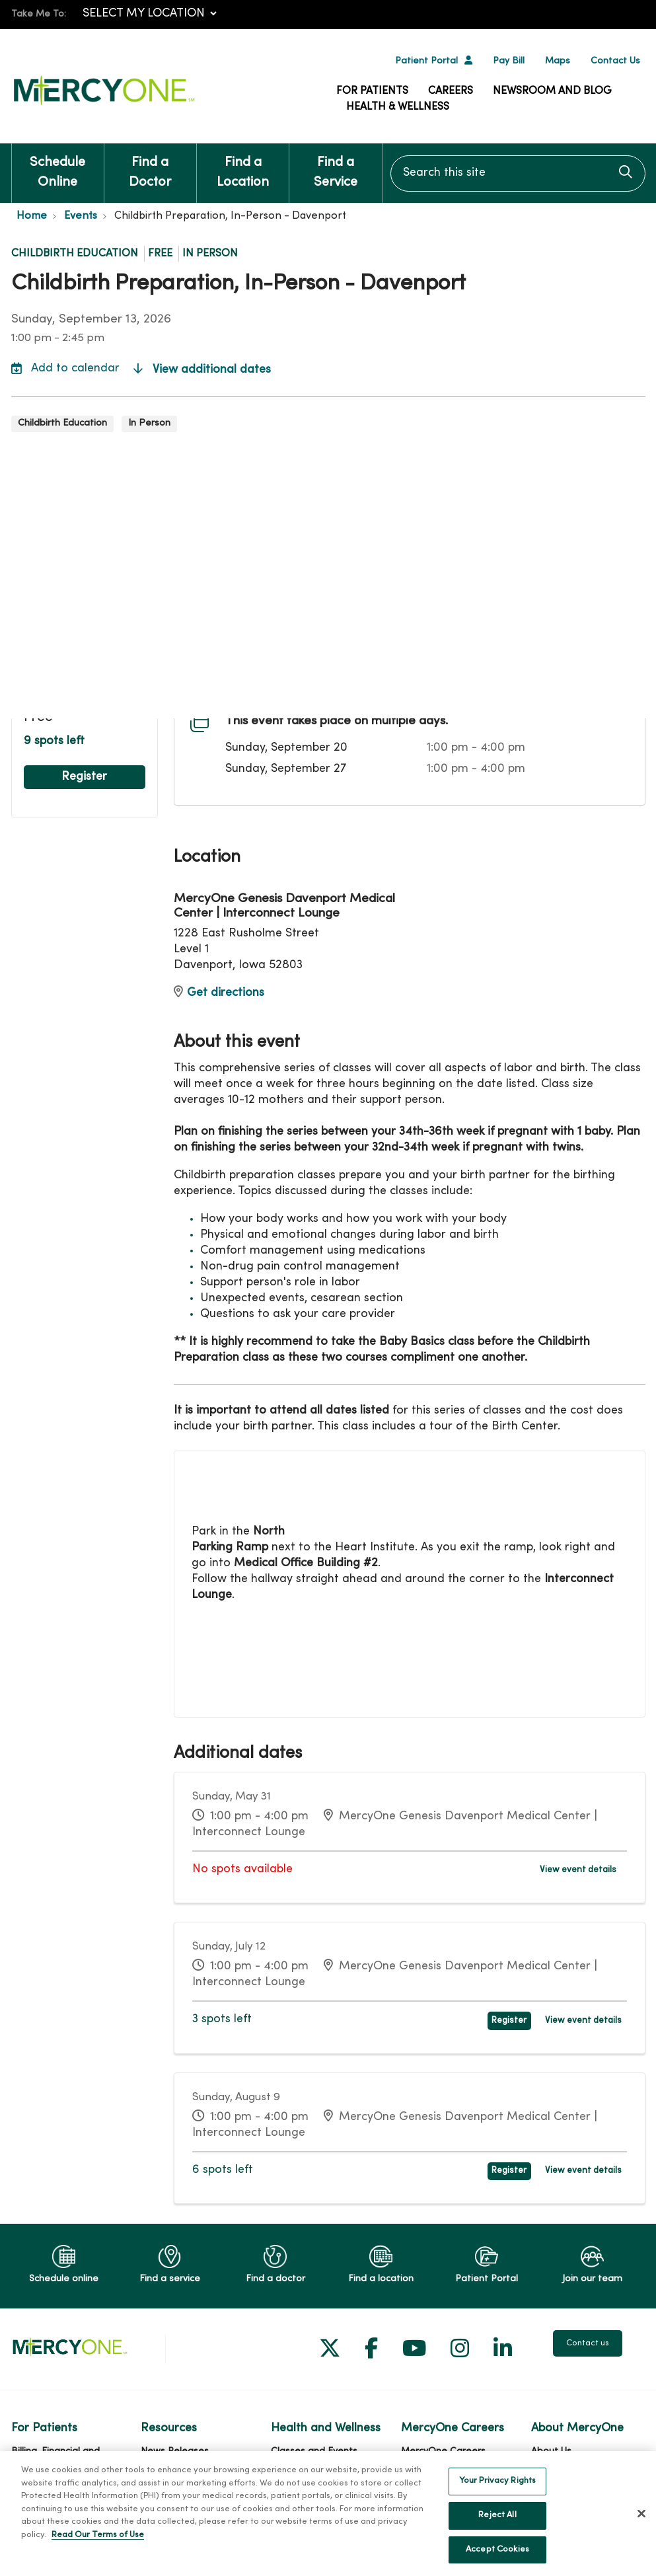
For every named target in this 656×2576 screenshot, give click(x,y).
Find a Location (243, 166)
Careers (450, 91)
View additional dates (202, 369)
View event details (578, 1870)
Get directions (219, 993)
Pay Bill (509, 61)
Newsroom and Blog (552, 91)
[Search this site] (517, 173)
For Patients (372, 91)
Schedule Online (58, 166)
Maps (557, 61)
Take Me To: (38, 14)
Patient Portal (426, 61)
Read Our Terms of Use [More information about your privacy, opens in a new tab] (98, 2550)
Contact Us (615, 61)
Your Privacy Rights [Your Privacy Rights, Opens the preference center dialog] (497, 2495)
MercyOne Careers (443, 2451)
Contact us (587, 2343)
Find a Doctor (150, 166)
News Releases (175, 2451)
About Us (551, 2451)
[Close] (641, 2527)
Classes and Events (314, 2451)
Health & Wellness (397, 107)
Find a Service (335, 166)
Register (84, 776)
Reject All (497, 2530)
